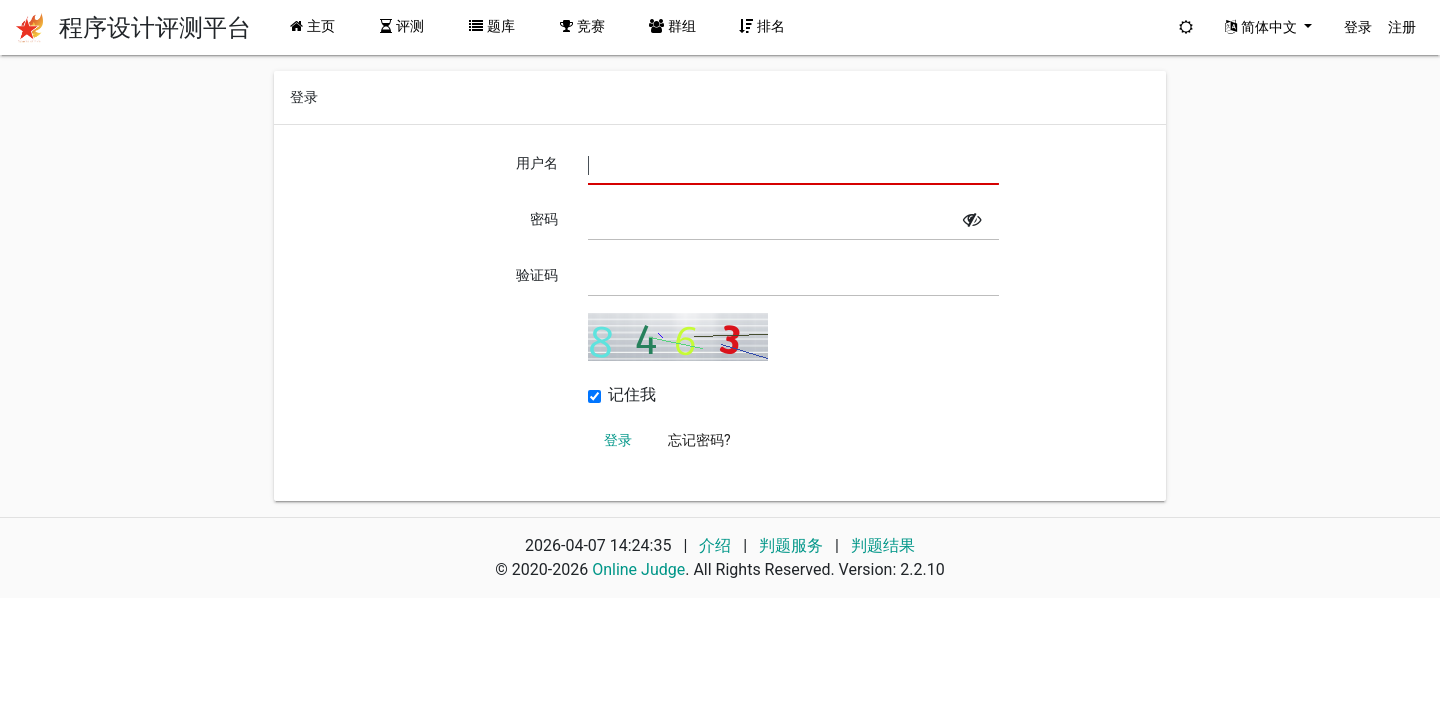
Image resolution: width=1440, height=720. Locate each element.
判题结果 (883, 545)
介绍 (715, 545)
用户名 (537, 163)
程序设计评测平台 (155, 28)
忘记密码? (699, 440)
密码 (544, 219)
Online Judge (638, 569)
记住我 (632, 395)
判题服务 (793, 545)
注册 (1402, 27)
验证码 (537, 275)
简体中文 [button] (1262, 27)
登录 (1358, 27)
